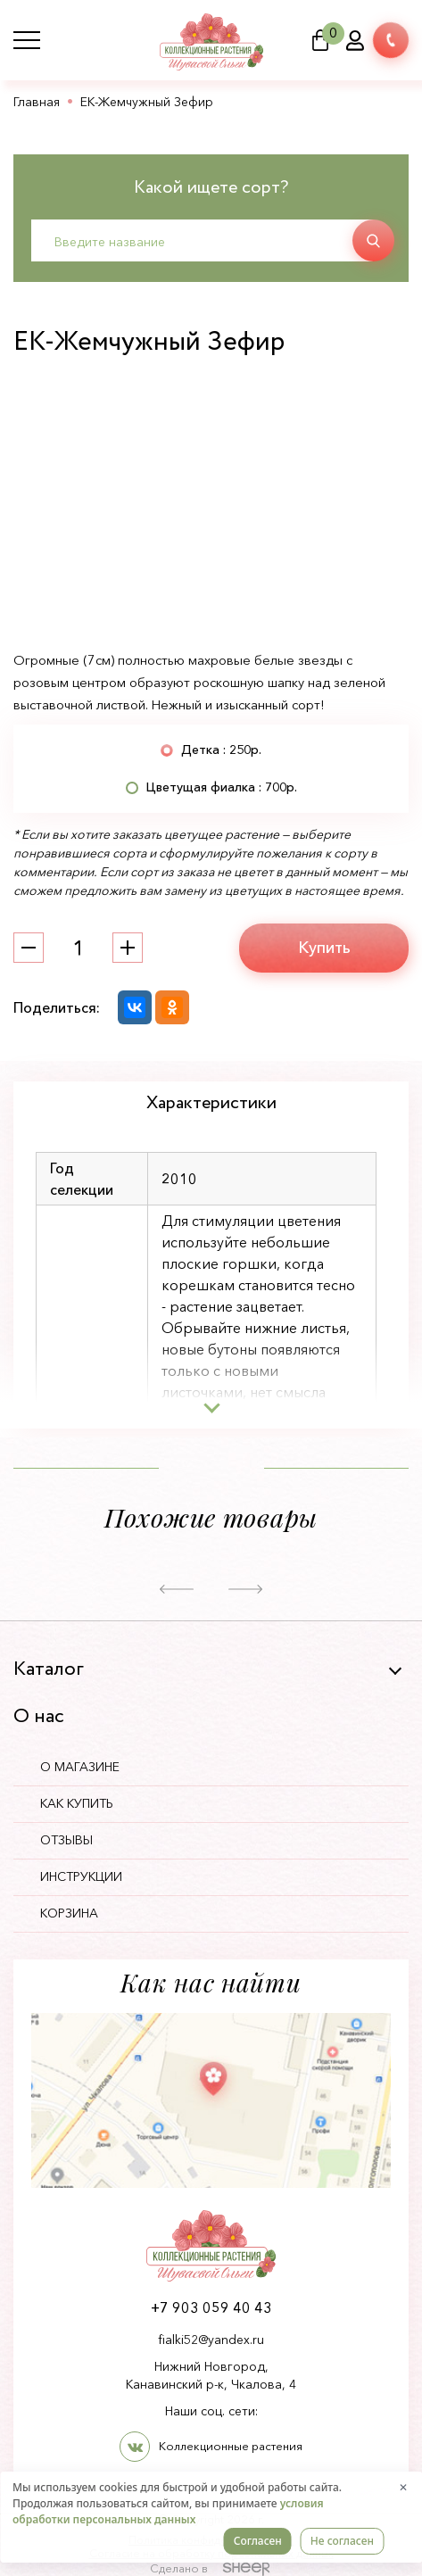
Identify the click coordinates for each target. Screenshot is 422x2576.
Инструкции (81, 1876)
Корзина (69, 1913)
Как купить (76, 1803)
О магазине (80, 1767)
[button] (177, 1589)
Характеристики (211, 1103)
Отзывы (66, 1840)
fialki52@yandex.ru (211, 2340)
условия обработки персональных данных (168, 2511)
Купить (324, 947)
